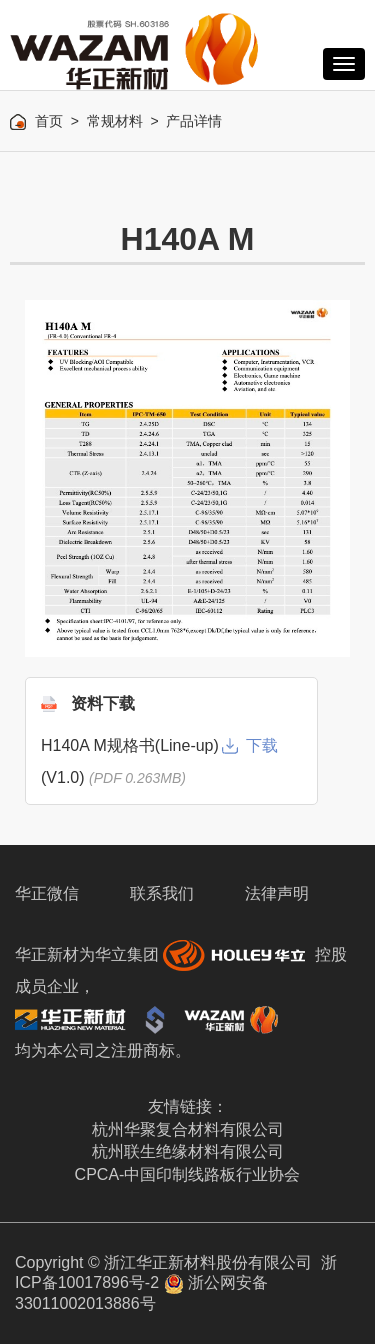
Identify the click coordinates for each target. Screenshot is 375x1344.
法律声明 (277, 893)
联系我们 (162, 893)
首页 (49, 121)
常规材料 (115, 121)
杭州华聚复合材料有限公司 (188, 1129)
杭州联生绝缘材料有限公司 (188, 1151)
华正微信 (47, 893)
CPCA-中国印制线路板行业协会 (188, 1174)
